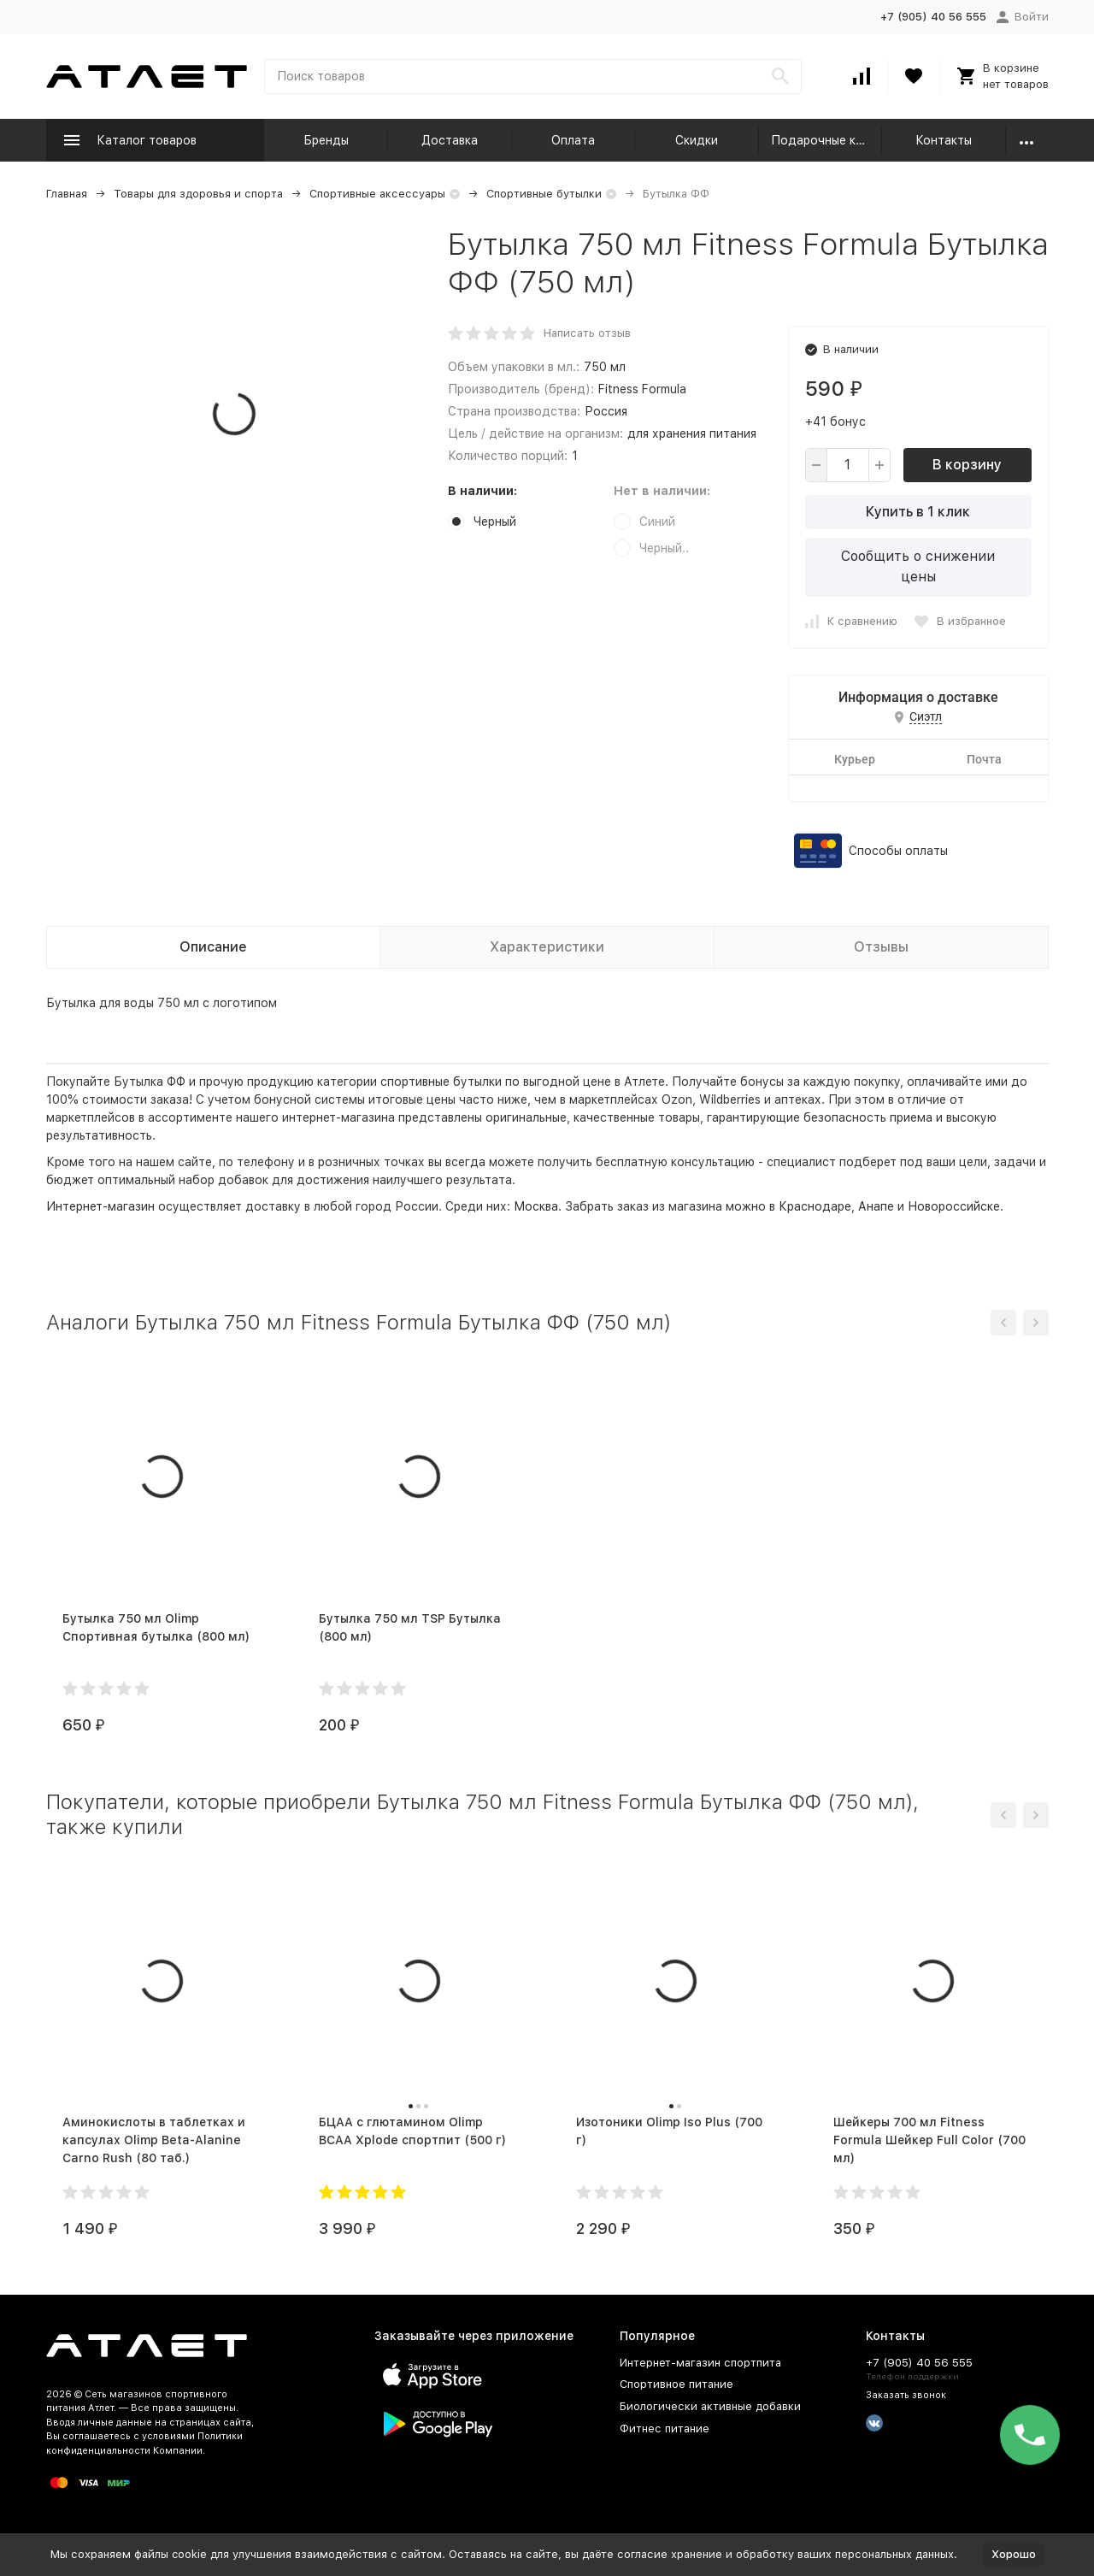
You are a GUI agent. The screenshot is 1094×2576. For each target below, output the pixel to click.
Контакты (943, 140)
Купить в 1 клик (918, 512)
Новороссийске (954, 1206)
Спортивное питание (676, 2384)
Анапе (876, 1206)
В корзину (967, 465)
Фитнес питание (664, 2428)
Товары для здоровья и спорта (198, 193)
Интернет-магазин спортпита (700, 2362)
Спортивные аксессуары (377, 193)
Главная (66, 193)
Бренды (326, 140)
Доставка (449, 140)
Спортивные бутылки (544, 193)
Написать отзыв (587, 333)
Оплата (573, 140)
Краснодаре (815, 1206)
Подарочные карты (827, 140)
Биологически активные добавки (710, 2406)
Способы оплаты (898, 851)
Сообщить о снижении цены (918, 566)
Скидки (696, 140)
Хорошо (1013, 2554)
